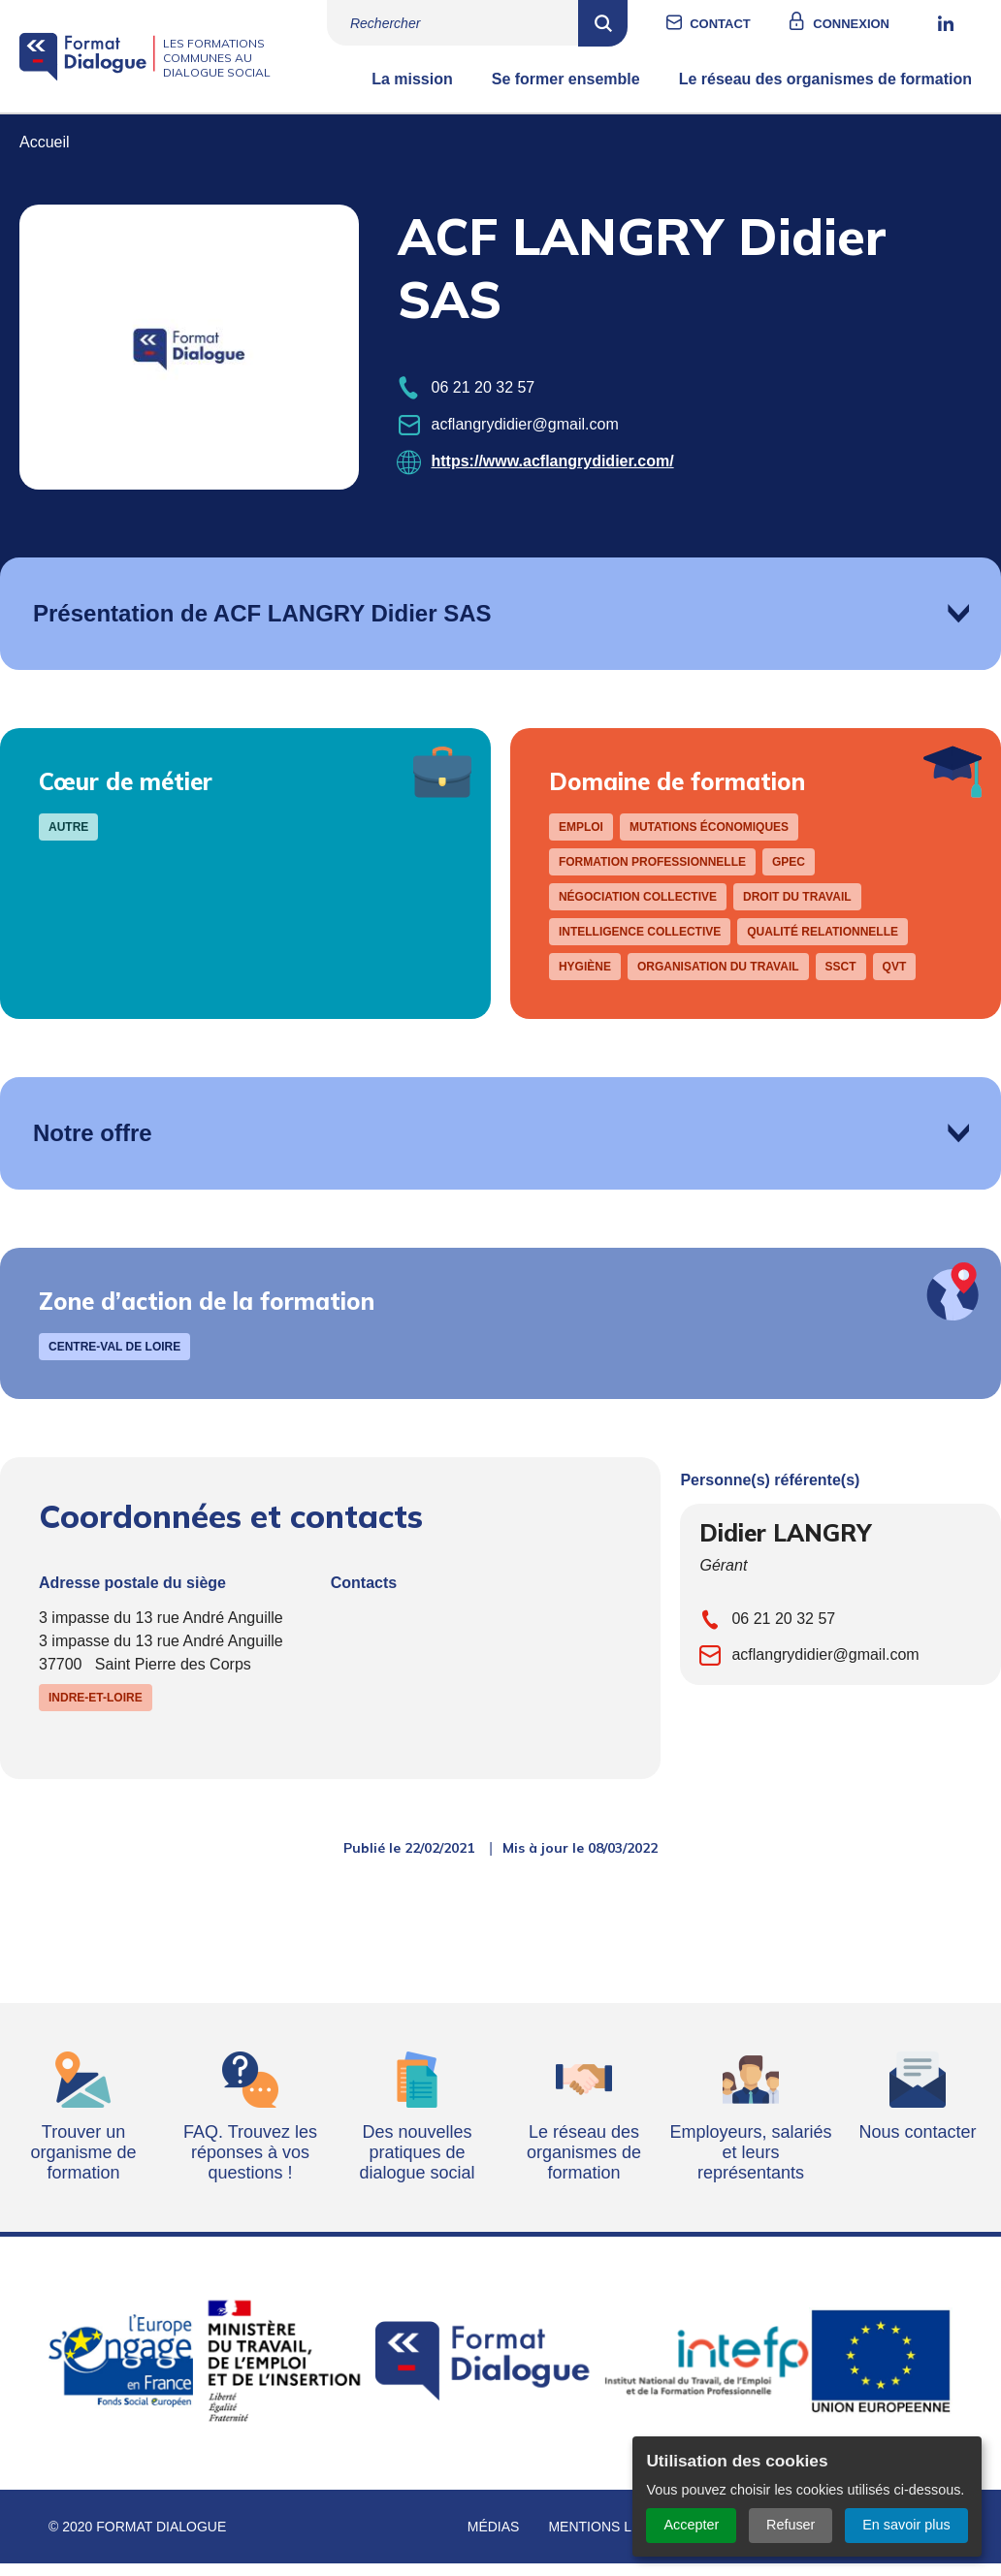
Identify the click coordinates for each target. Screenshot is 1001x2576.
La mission (412, 93)
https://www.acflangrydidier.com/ (553, 475)
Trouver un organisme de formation (83, 2167)
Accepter (691, 2524)
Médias (494, 2541)
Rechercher (622, 23)
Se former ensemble (566, 93)
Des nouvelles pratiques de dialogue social (416, 2167)
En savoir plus (906, 2524)
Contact (739, 23)
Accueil (44, 156)
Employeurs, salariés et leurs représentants (750, 2167)
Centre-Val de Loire (114, 1361)
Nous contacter (917, 2146)
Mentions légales (617, 2541)
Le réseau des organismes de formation (825, 93)
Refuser (790, 2524)
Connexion (870, 23)
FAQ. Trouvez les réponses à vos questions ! (250, 2167)
